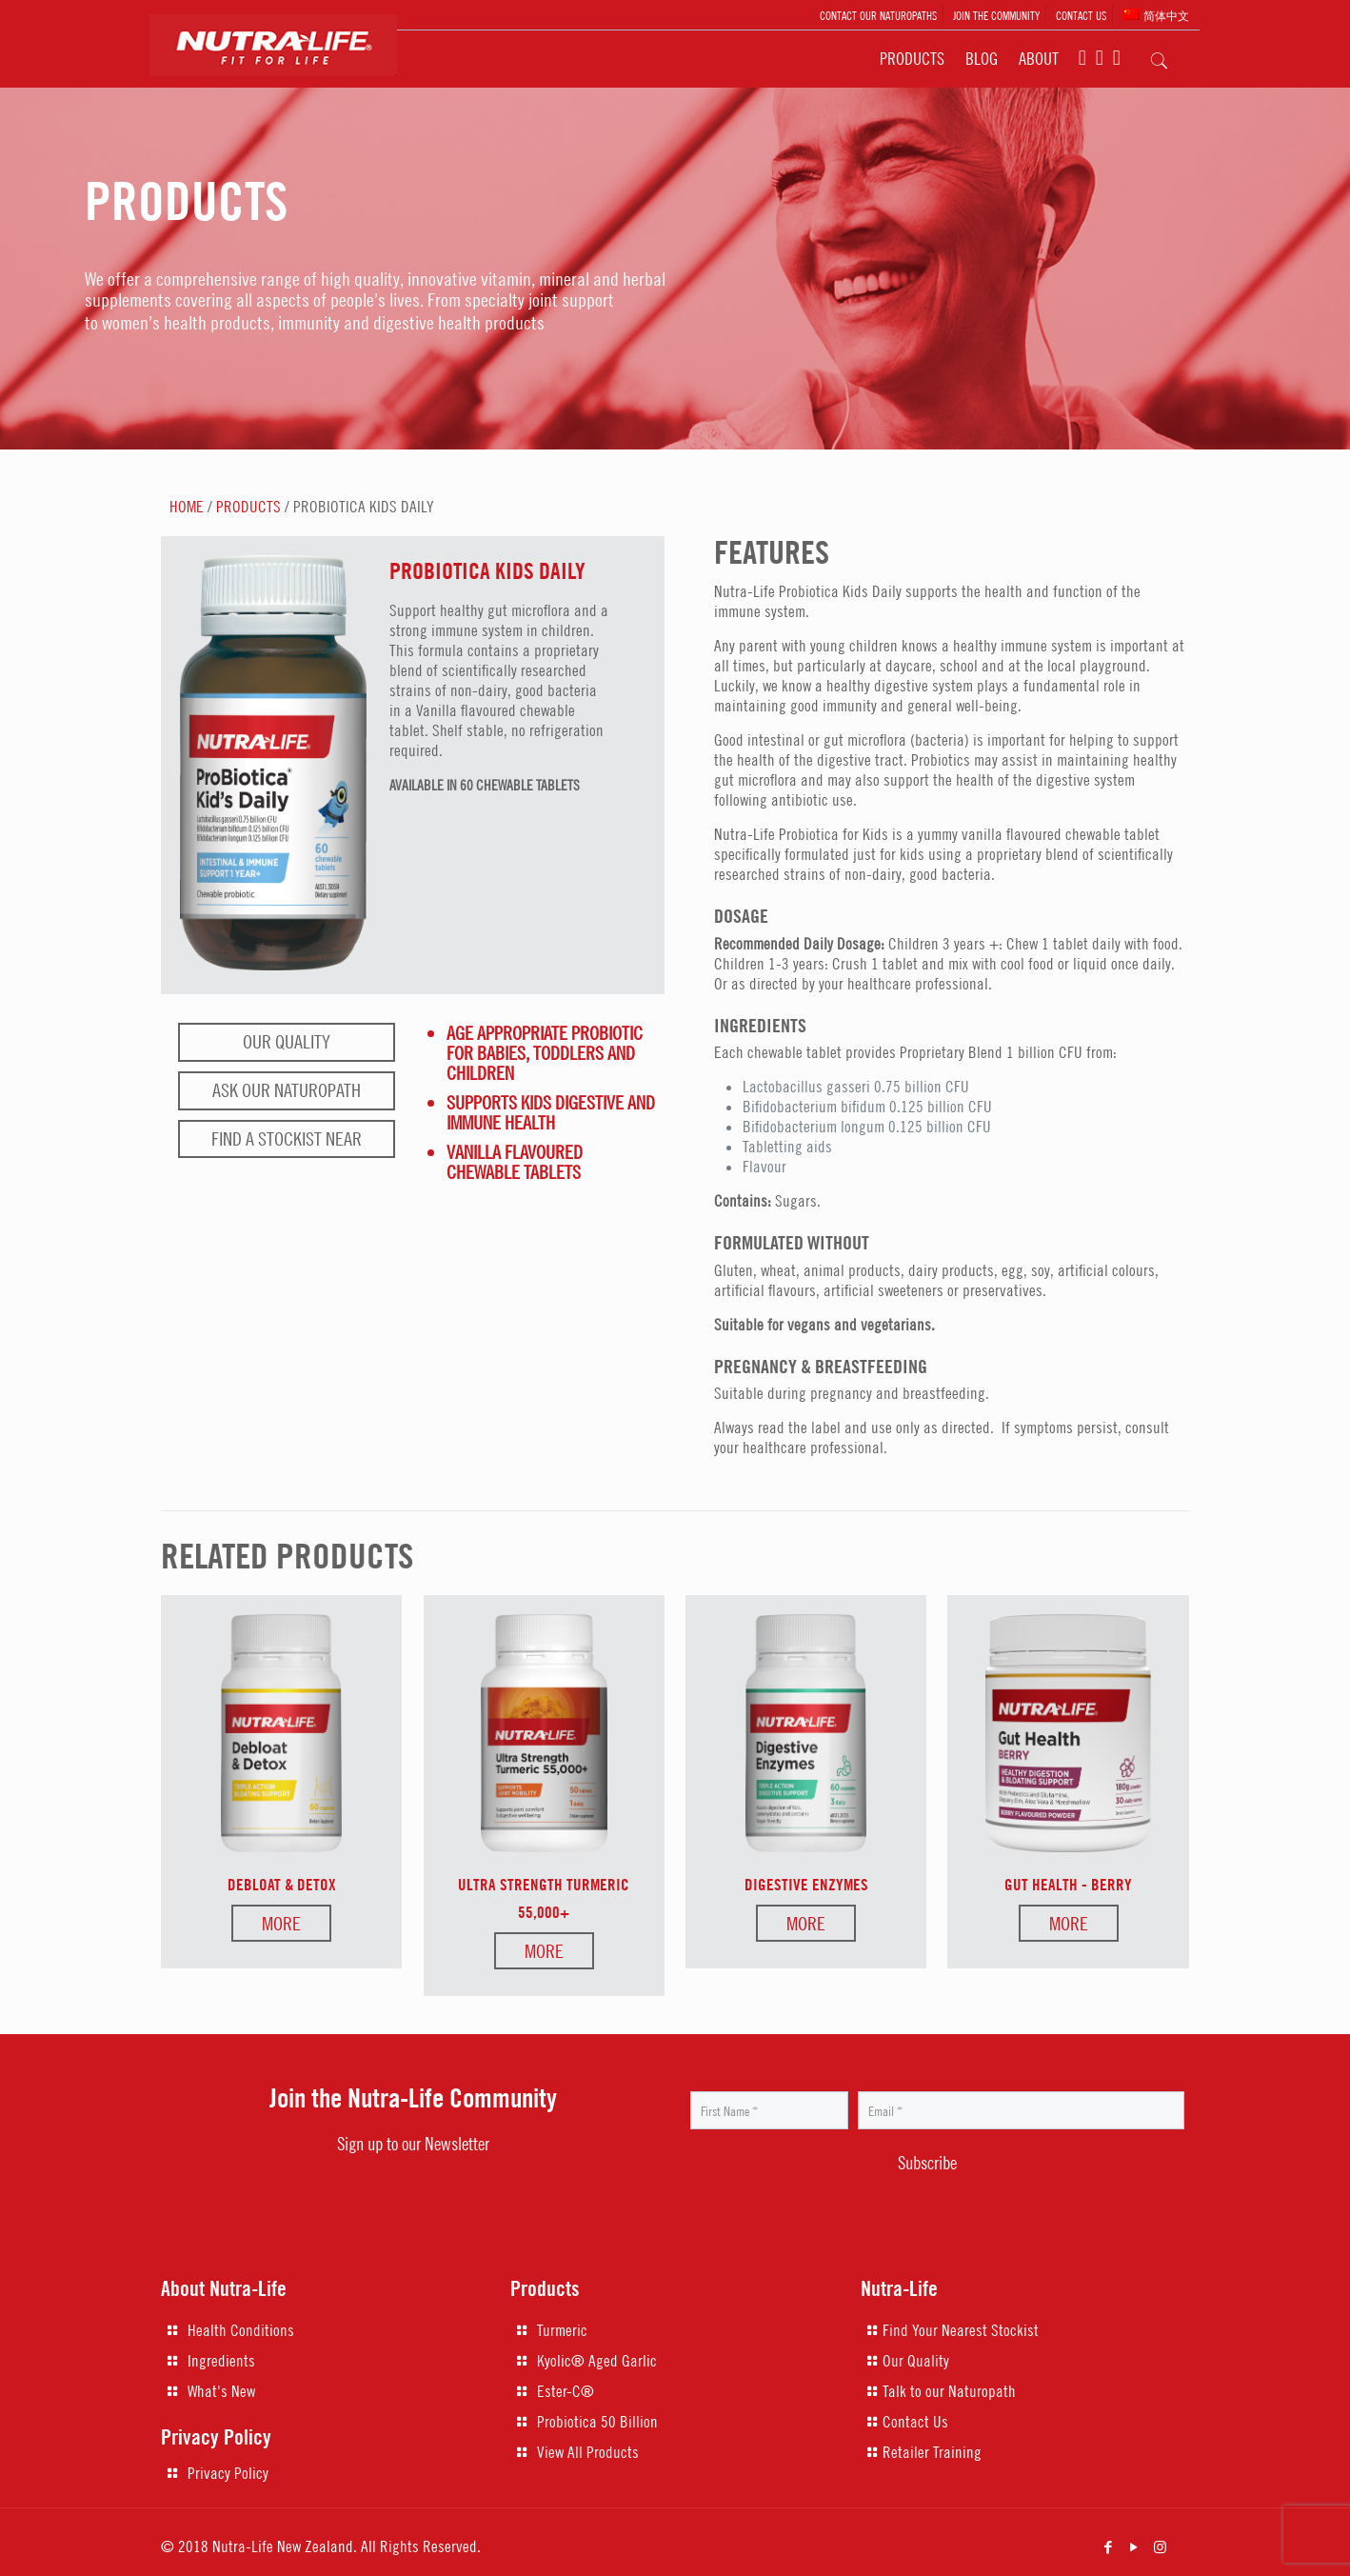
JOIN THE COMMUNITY (996, 15)
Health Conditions (241, 2330)
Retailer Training (932, 2452)
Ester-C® (565, 2391)
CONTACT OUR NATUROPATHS (878, 15)
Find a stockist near (286, 1138)
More (281, 1923)
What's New (221, 2391)
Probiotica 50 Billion (597, 2421)
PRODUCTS (248, 506)
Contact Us (915, 2421)
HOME (186, 506)
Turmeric (562, 2330)
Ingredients (221, 2360)
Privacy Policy (228, 2473)
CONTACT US (1081, 15)
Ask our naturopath (286, 1090)
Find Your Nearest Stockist (961, 2330)
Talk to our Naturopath (949, 2391)
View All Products (588, 2452)
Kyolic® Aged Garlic (597, 2360)
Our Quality (286, 1041)
